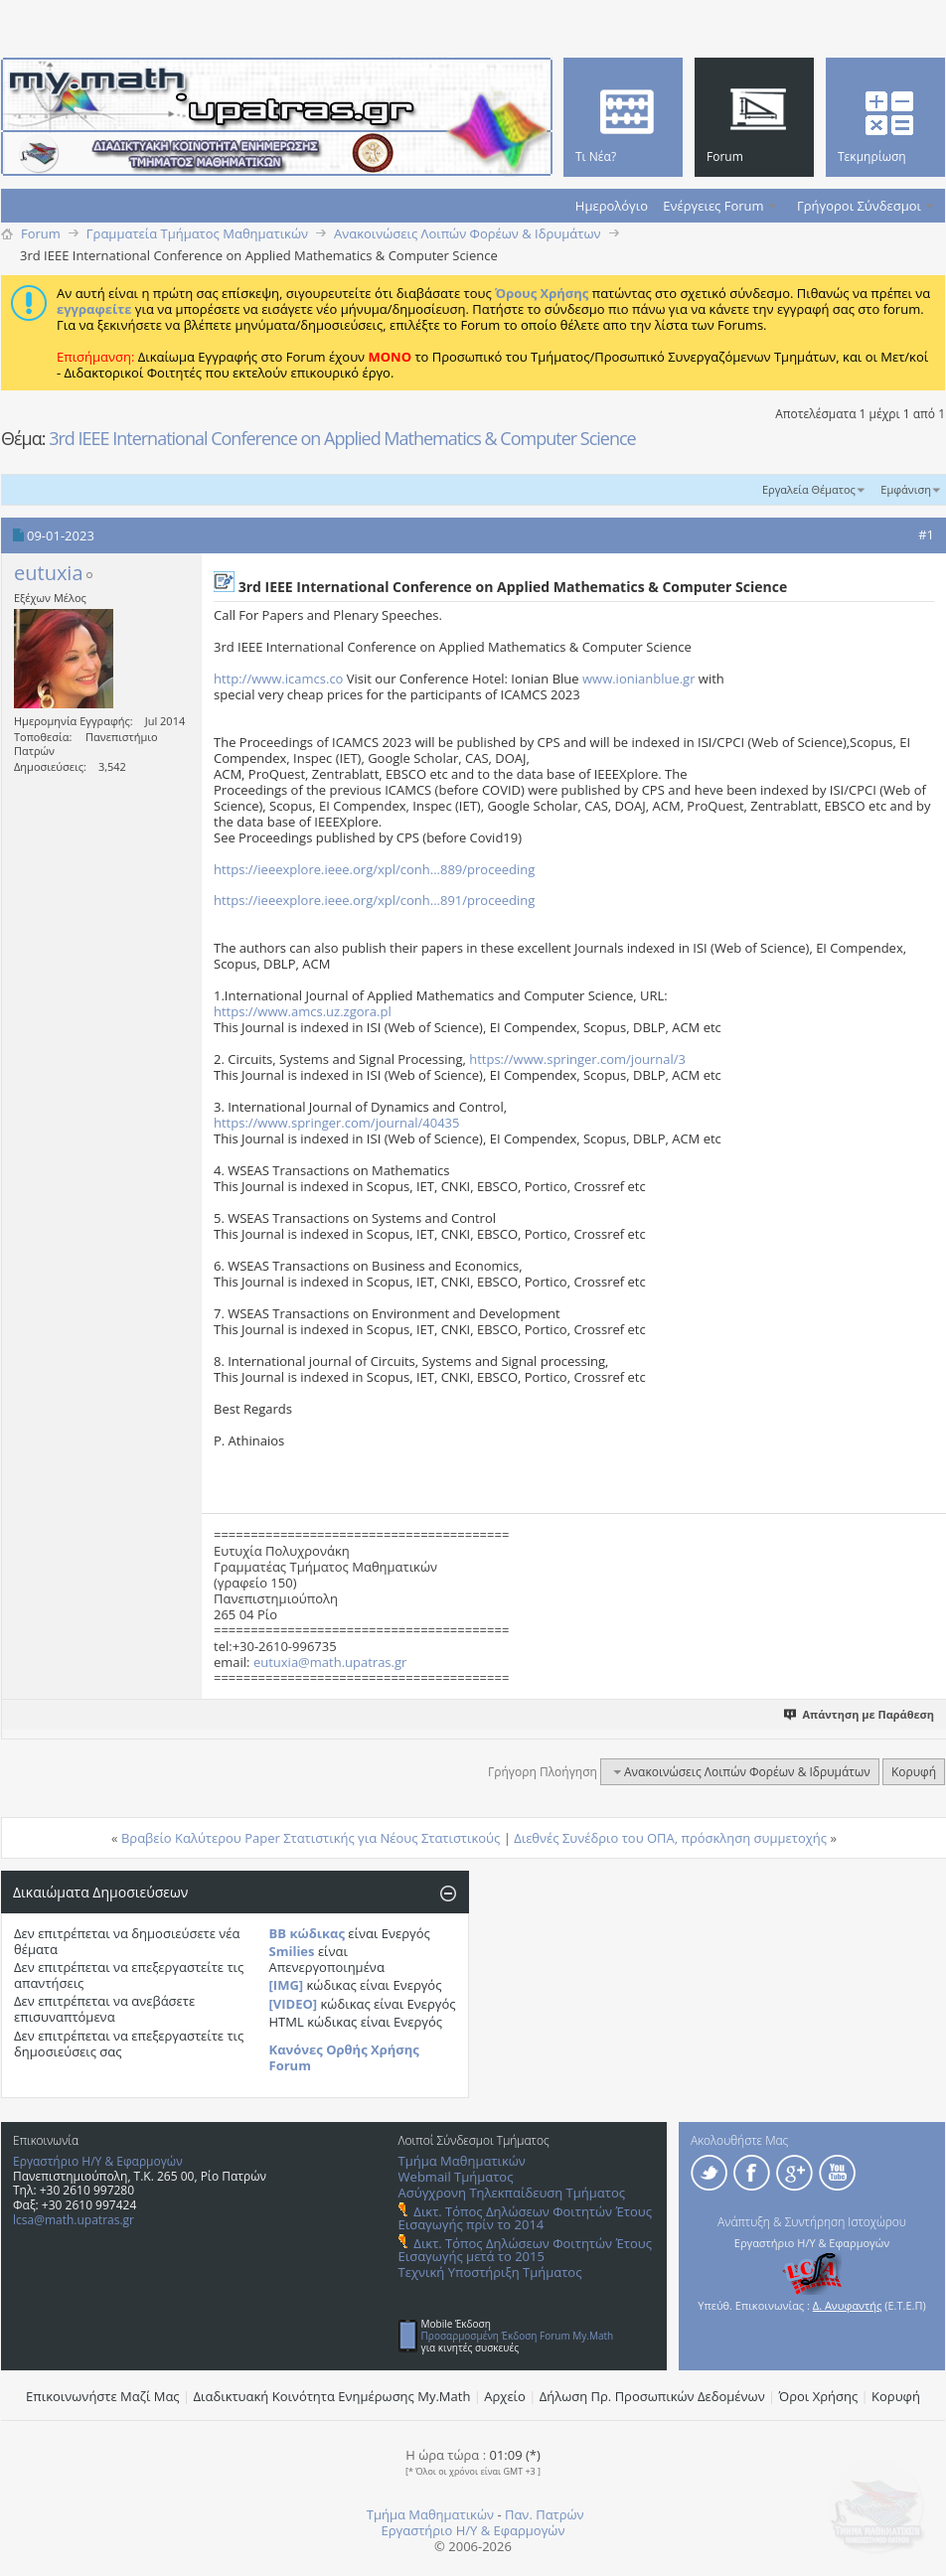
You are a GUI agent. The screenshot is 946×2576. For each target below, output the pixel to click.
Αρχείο (505, 2396)
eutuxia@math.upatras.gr (329, 1662)
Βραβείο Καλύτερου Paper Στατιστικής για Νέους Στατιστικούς (310, 1838)
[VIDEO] (293, 2004)
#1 (926, 534)
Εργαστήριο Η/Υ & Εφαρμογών (98, 2161)
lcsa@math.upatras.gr (73, 2219)
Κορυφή (913, 1771)
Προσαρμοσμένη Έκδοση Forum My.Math (517, 2336)
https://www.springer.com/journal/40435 (336, 1123)
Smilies (292, 1951)
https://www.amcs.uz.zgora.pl (303, 1011)
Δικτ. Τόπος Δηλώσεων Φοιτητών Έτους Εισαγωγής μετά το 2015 (525, 2249)
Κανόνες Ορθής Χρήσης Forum (344, 2057)
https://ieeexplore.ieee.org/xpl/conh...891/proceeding (374, 900)
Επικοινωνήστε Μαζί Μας (103, 2396)
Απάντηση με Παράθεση (860, 1714)
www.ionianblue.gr (638, 678)
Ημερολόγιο (611, 206)
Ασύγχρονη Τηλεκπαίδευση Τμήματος (511, 2192)
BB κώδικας (307, 1933)
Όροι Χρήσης (819, 2396)
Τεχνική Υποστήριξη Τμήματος (490, 2272)
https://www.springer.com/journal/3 (577, 1059)
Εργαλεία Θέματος (809, 489)
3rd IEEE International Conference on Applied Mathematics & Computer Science (342, 438)
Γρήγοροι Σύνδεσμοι (859, 206)
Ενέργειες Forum (713, 206)
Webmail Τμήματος (456, 2177)
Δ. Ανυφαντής (847, 2305)
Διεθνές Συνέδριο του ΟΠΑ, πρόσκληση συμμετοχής (670, 1838)
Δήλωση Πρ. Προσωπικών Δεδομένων (652, 2396)
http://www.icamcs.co (278, 678)
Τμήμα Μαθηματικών (462, 2161)
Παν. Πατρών (544, 2514)
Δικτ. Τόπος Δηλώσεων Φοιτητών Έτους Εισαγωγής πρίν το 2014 (525, 2217)
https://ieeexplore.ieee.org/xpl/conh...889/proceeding (374, 869)
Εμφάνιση (905, 489)
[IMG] (286, 1985)
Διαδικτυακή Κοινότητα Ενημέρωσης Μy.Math (332, 2396)
